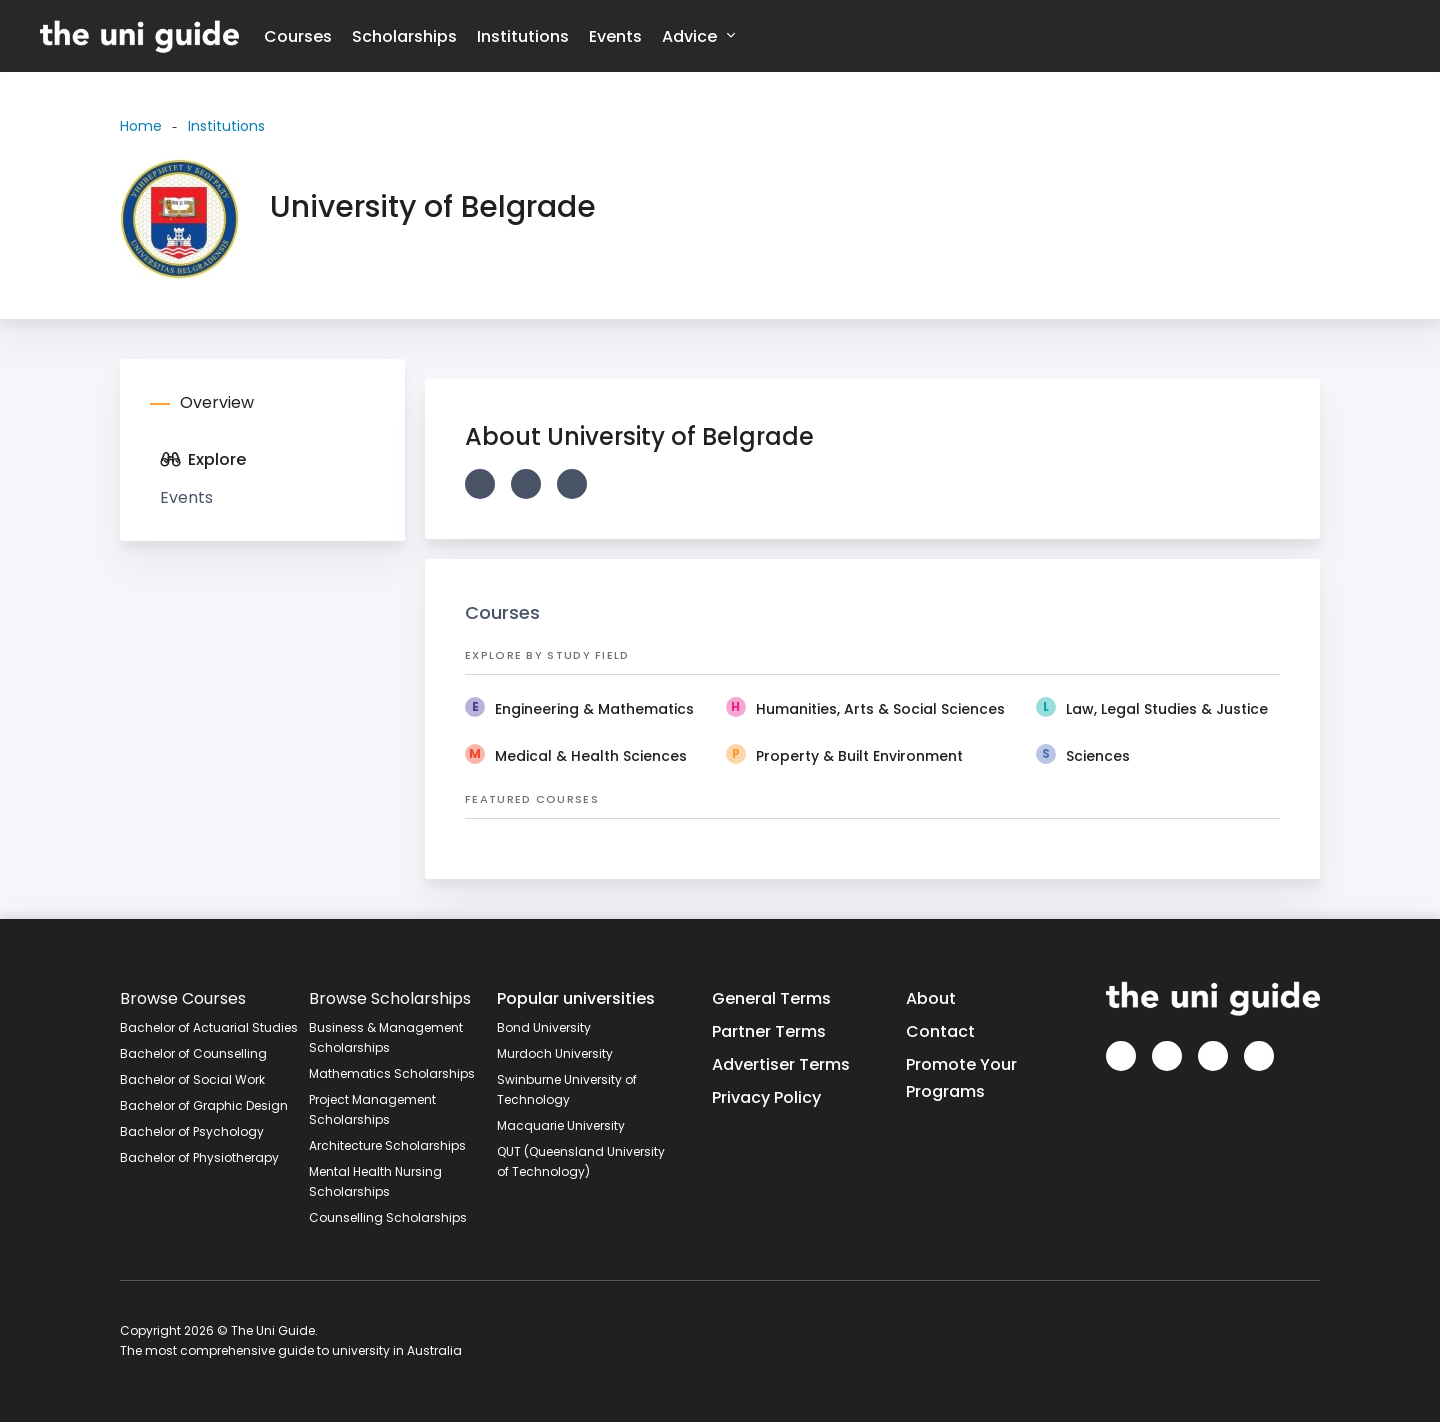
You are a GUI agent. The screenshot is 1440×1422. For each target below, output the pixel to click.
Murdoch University (555, 1053)
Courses (298, 36)
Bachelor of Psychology (192, 1131)
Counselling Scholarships (388, 1217)
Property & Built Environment (859, 756)
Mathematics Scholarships (392, 1073)
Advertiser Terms (781, 1064)
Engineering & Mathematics (594, 709)
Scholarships (404, 36)
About (931, 998)
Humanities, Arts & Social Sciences (880, 709)
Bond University (544, 1027)
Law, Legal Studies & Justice (1167, 709)
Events (615, 36)
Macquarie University (561, 1125)
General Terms (771, 998)
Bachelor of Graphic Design (204, 1105)
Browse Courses (183, 998)
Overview (217, 402)
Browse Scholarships (390, 998)
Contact (940, 1031)
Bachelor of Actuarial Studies (209, 1027)
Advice (698, 35)
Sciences (1098, 756)
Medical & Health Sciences (591, 756)
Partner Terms (769, 1031)
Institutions (523, 36)
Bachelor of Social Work (192, 1079)
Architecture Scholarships (387, 1145)
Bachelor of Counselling (193, 1053)
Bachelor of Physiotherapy (199, 1157)
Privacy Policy (766, 1097)
